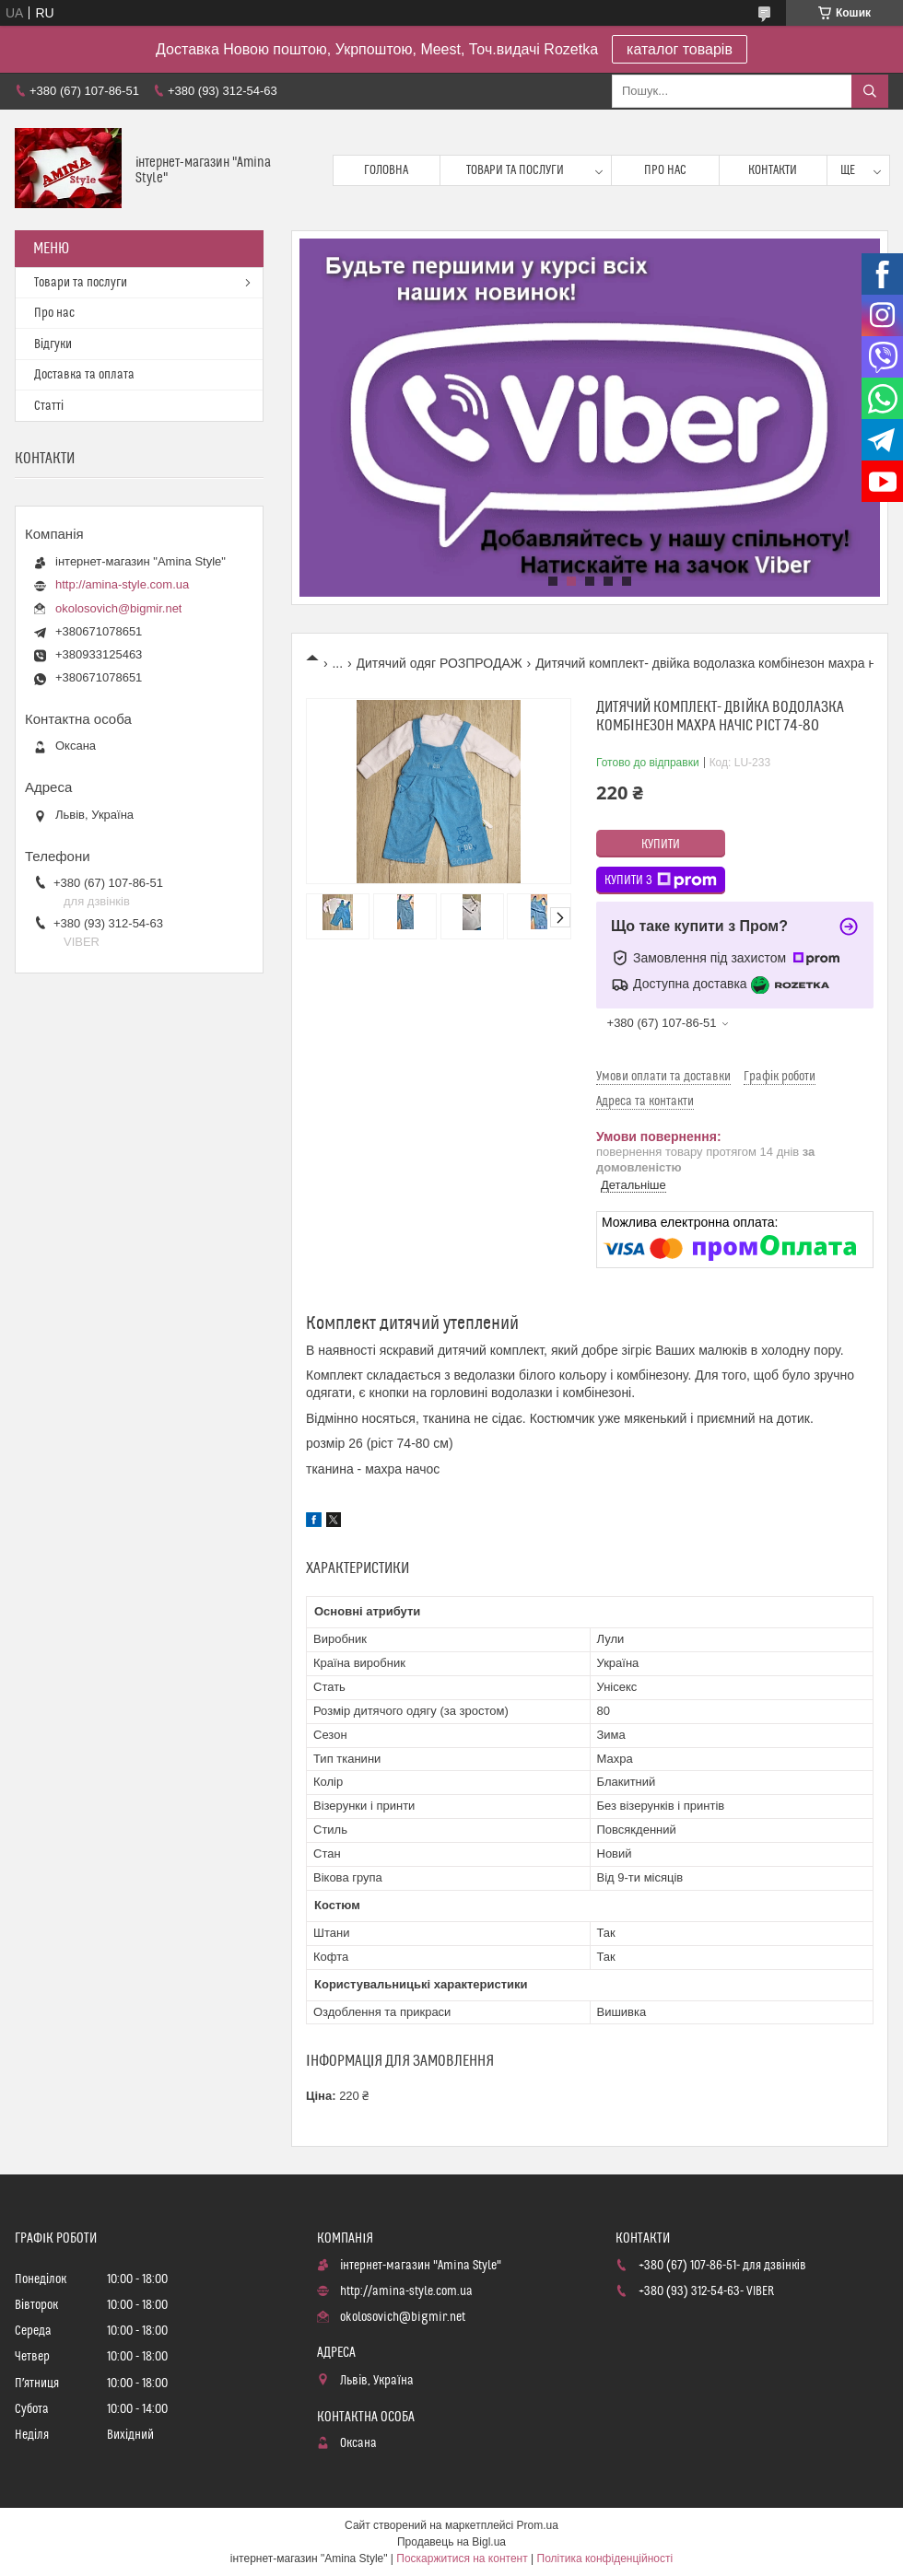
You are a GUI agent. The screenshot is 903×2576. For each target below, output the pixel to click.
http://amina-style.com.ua (122, 584)
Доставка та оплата (84, 374)
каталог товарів (680, 49)
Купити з (660, 880)
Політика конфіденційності (605, 2558)
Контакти (772, 170)
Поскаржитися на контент (461, 2558)
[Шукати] (869, 91)
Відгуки (53, 344)
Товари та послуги (515, 170)
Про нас (665, 170)
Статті (49, 406)
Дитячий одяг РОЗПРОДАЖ (439, 663)
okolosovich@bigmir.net (118, 608)
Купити (660, 844)
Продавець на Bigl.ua (451, 2541)
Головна (386, 170)
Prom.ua (537, 2525)
